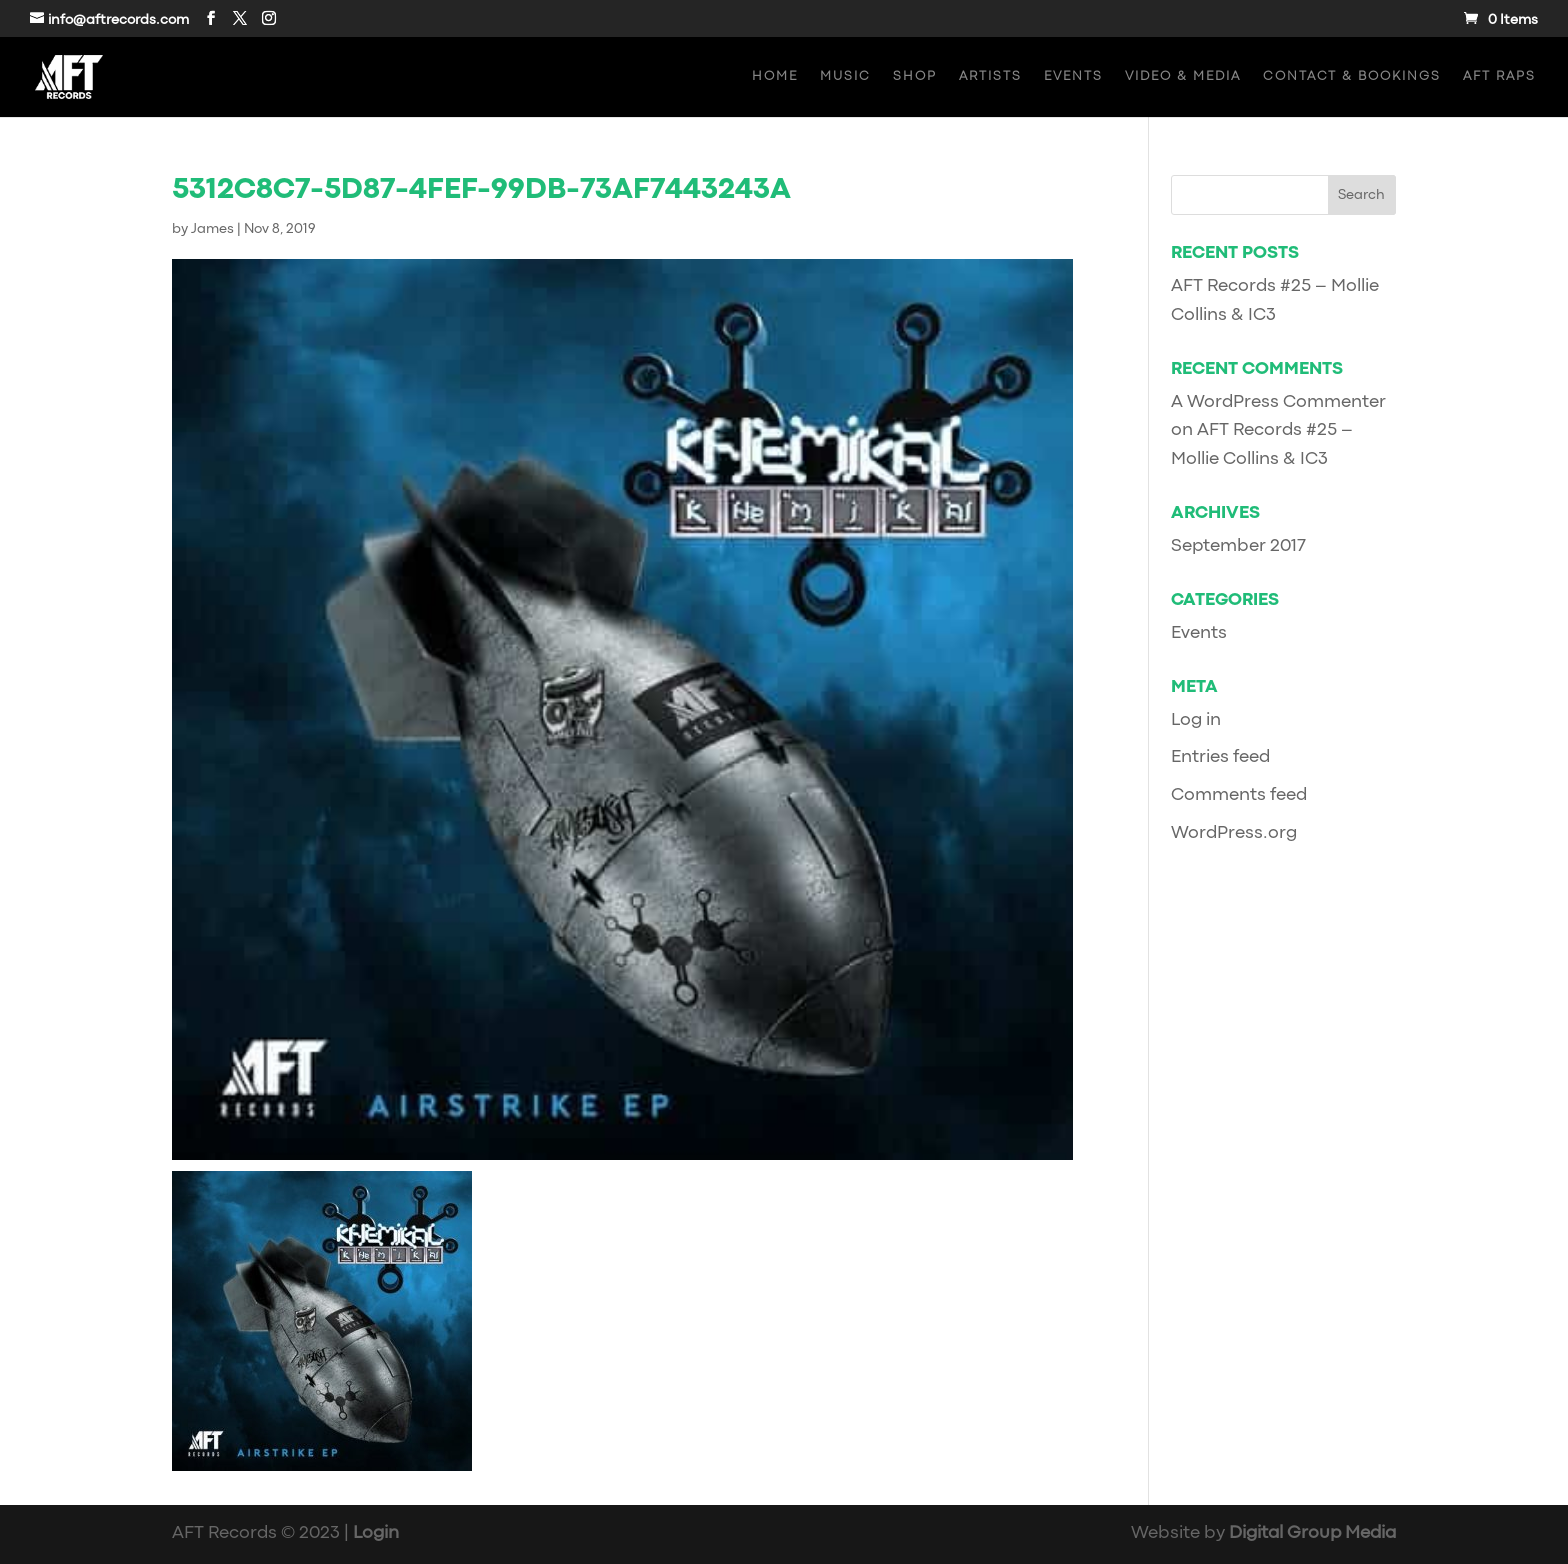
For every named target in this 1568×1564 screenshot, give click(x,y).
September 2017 (1238, 546)
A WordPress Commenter (1278, 402)
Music (845, 76)
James (212, 229)
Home (775, 76)
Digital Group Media (1312, 1533)
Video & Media (1183, 76)
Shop (915, 76)
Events (1073, 76)
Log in (1196, 720)
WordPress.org (1234, 833)
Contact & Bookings (1352, 76)
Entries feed (1220, 757)
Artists (990, 76)
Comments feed (1239, 795)
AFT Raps (1499, 76)
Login (376, 1533)
